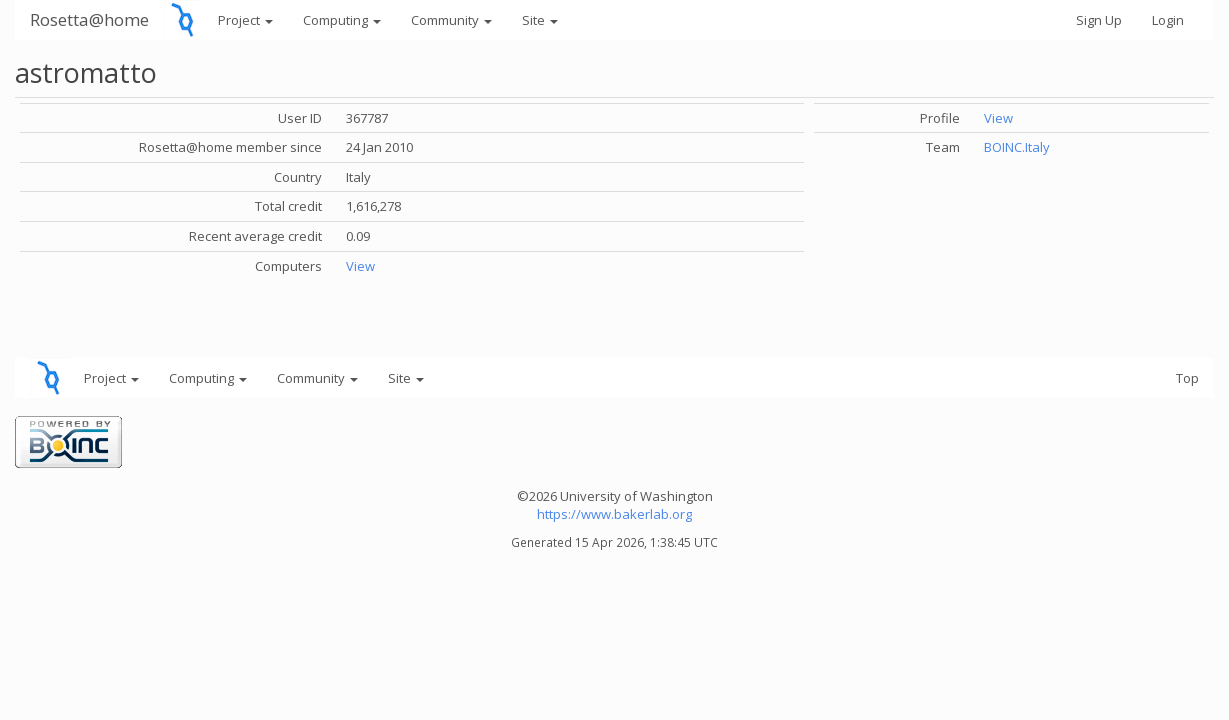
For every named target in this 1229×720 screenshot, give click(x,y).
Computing (342, 20)
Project (245, 20)
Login (1168, 20)
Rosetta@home (89, 19)
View (360, 266)
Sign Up (1099, 20)
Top (1187, 378)
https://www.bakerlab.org (614, 514)
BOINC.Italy (1017, 147)
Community (451, 20)
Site (540, 20)
